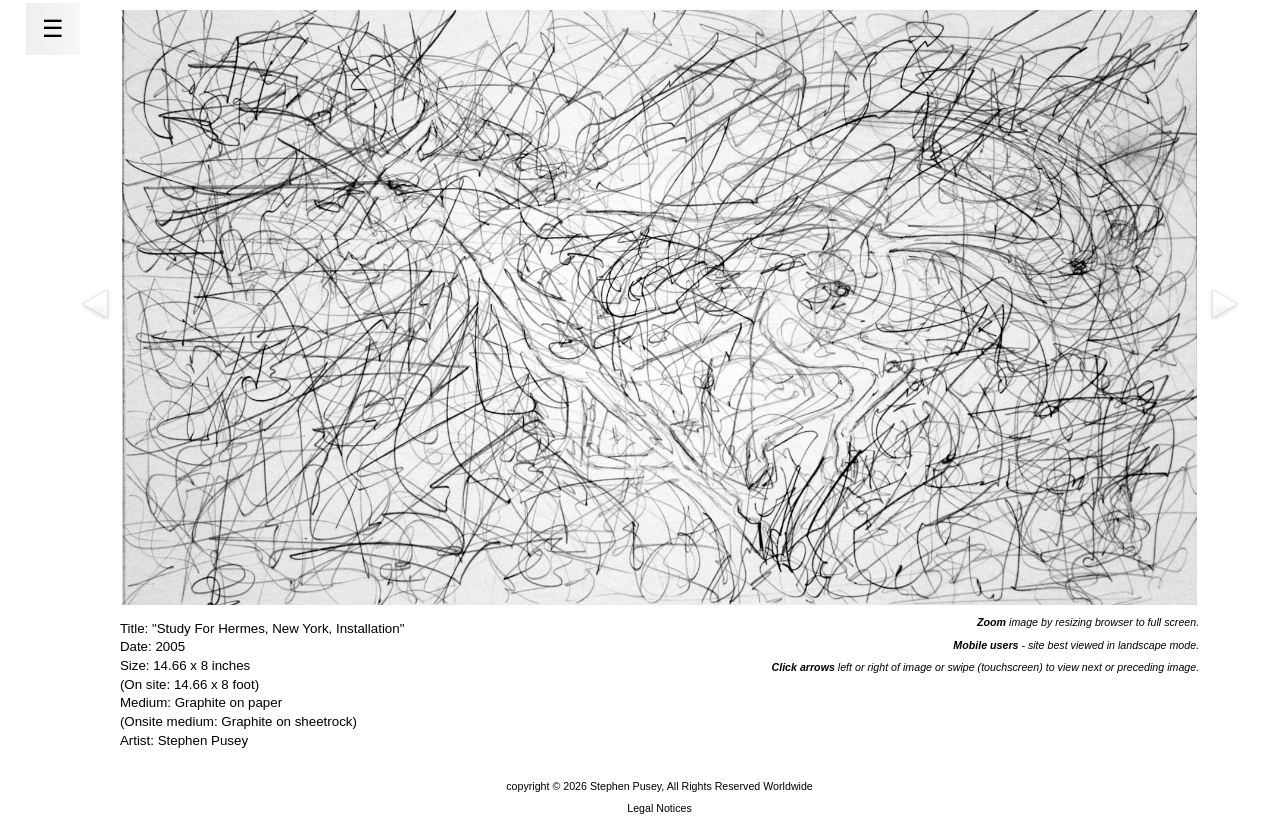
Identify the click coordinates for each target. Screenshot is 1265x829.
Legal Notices (659, 808)
